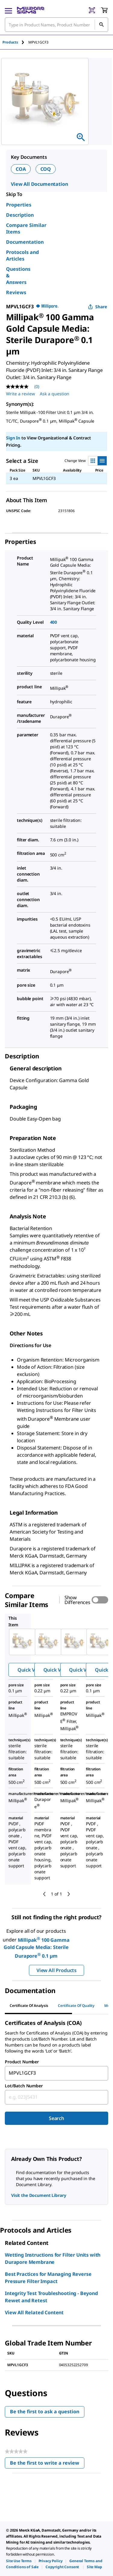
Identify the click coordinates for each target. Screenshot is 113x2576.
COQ (45, 169)
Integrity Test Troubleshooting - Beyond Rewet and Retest (51, 2297)
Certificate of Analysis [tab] (29, 2005)
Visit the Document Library (38, 2195)
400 (53, 622)
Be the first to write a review (47, 2464)
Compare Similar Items (26, 228)
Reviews (16, 292)
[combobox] (56, 2073)
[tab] (15, 42)
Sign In (13, 438)
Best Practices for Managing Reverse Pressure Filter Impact (48, 2278)
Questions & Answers (18, 275)
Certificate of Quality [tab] (76, 2005)
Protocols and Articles (22, 255)
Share (97, 306)
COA (21, 169)
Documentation (25, 242)
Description (20, 215)
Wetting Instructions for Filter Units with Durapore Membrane (52, 2258)
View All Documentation (39, 184)
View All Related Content (34, 2312)
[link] (19, 2560)
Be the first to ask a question (44, 2411)
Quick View (30, 1670)
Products (10, 42)
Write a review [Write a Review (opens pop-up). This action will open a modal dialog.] (20, 394)
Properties (18, 204)
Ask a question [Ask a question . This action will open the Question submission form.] (54, 394)
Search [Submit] (56, 2118)
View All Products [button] (56, 1970)
